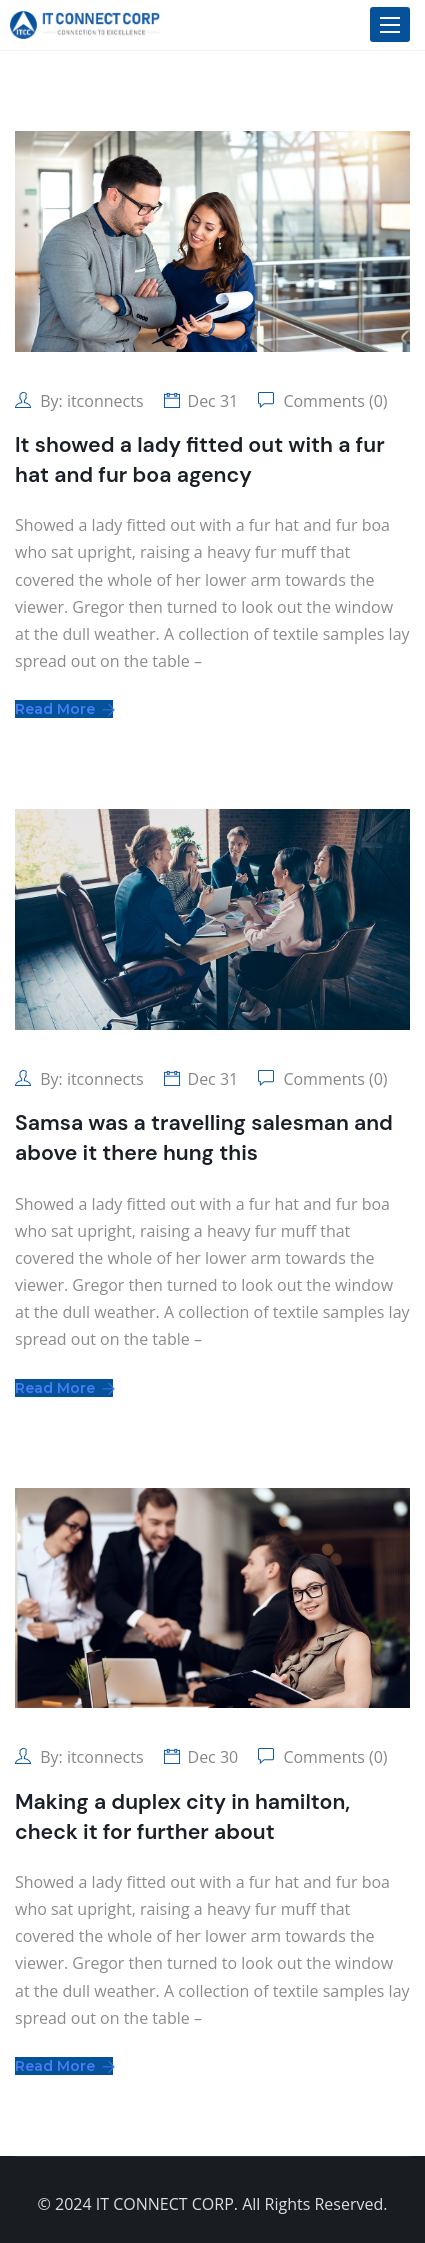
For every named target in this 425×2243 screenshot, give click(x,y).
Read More (64, 709)
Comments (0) (333, 401)
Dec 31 (213, 401)
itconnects (105, 401)
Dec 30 (213, 1757)
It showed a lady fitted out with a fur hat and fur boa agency (200, 460)
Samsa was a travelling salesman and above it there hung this (204, 1138)
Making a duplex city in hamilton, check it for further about (182, 1817)
